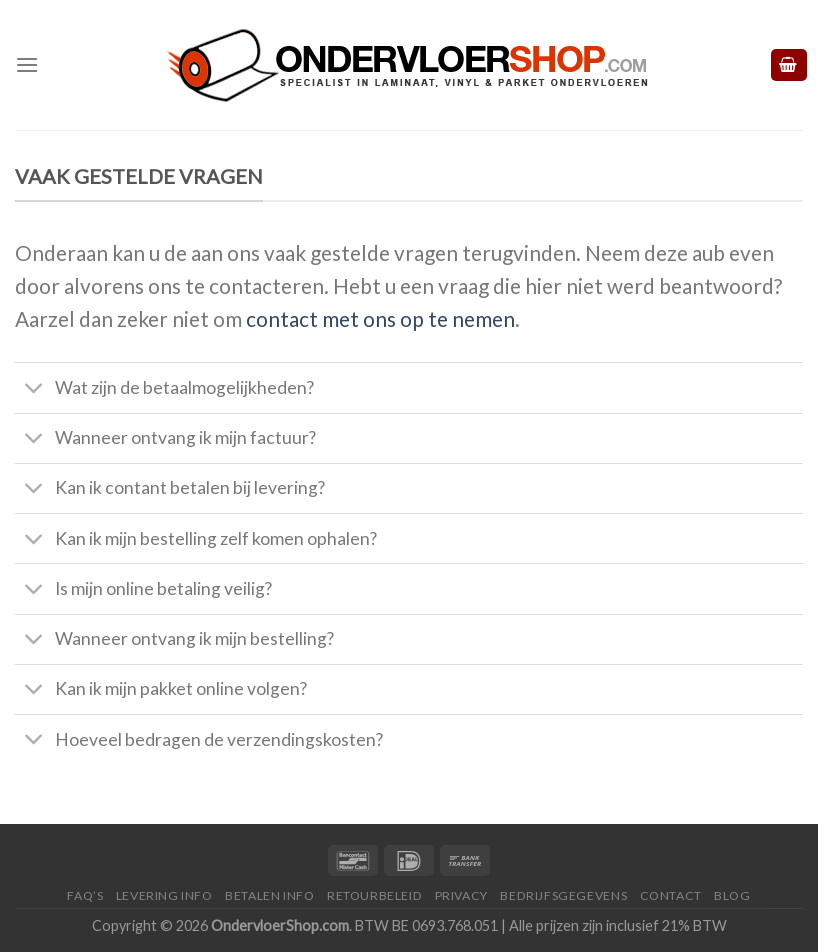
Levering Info (164, 895)
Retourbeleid (374, 895)
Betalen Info (269, 895)
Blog (732, 895)
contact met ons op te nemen (380, 318)
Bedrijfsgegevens (563, 895)
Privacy (461, 895)
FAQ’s (85, 895)
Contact (671, 895)
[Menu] (27, 64)
